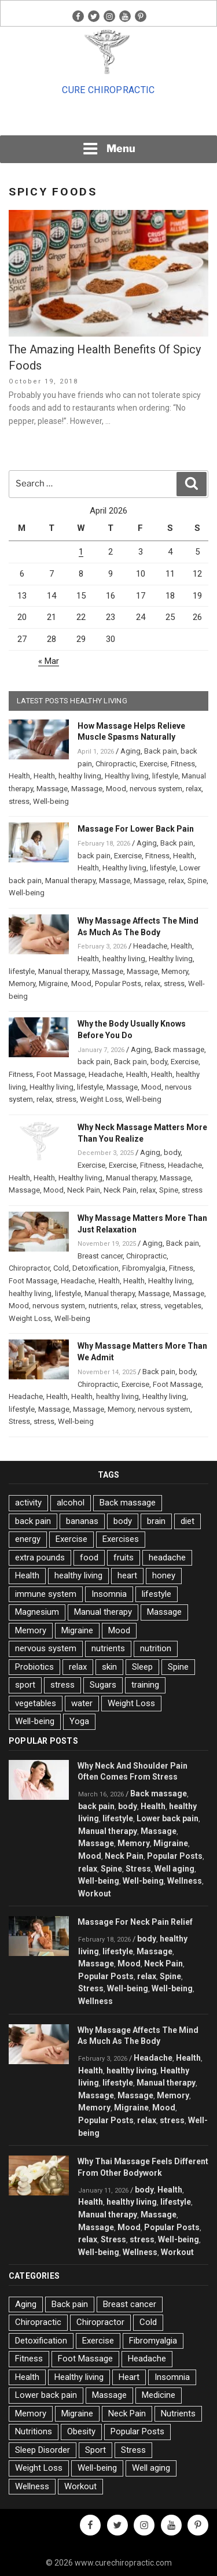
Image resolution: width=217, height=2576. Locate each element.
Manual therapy (70, 880)
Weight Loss (101, 1099)
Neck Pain (83, 1190)
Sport (95, 2450)
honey (163, 1575)
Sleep (142, 1667)
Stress (19, 1421)
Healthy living (127, 776)
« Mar (48, 661)
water (82, 1703)
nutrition (155, 1648)
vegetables (182, 1305)
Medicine (158, 2395)
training (145, 1685)
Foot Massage (60, 1074)
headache (167, 1557)
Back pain (160, 751)
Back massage (179, 1049)
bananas (82, 1521)
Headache (150, 946)
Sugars (103, 1685)
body (158, 1061)
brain (156, 1521)
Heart (129, 2377)
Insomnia (109, 1594)
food (89, 1557)
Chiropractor (29, 1268)
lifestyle (165, 776)
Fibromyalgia (143, 1268)
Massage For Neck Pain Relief (135, 1922)
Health (19, 776)
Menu (108, 149)
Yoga (79, 1721)
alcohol (70, 1502)
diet (187, 1521)
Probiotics (34, 1667)
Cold (61, 1268)
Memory (174, 971)
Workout (94, 1893)
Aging (130, 751)
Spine (197, 880)
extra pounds (40, 1557)
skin (109, 1667)
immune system (45, 1594)
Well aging (174, 1868)
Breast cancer (100, 1256)
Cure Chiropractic (108, 89)
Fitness (183, 763)
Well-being (51, 801)
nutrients (103, 1305)
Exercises (120, 1539)
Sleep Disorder (42, 2450)
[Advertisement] (108, 119)
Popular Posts (118, 983)
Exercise (153, 763)
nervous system (156, 788)
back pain (94, 855)
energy (28, 1539)
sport (25, 1685)
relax (193, 788)
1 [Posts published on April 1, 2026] (81, 552)
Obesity (81, 2431)
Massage (52, 788)
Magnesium (37, 1612)
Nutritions (33, 2431)
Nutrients (178, 2413)
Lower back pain (167, 1818)
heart (127, 1575)
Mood (116, 788)
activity (28, 1502)
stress (19, 801)
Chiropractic (115, 763)
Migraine (53, 983)
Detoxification (95, 1268)
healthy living (79, 776)
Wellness (184, 1880)
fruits (123, 1557)
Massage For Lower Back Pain (136, 828)
